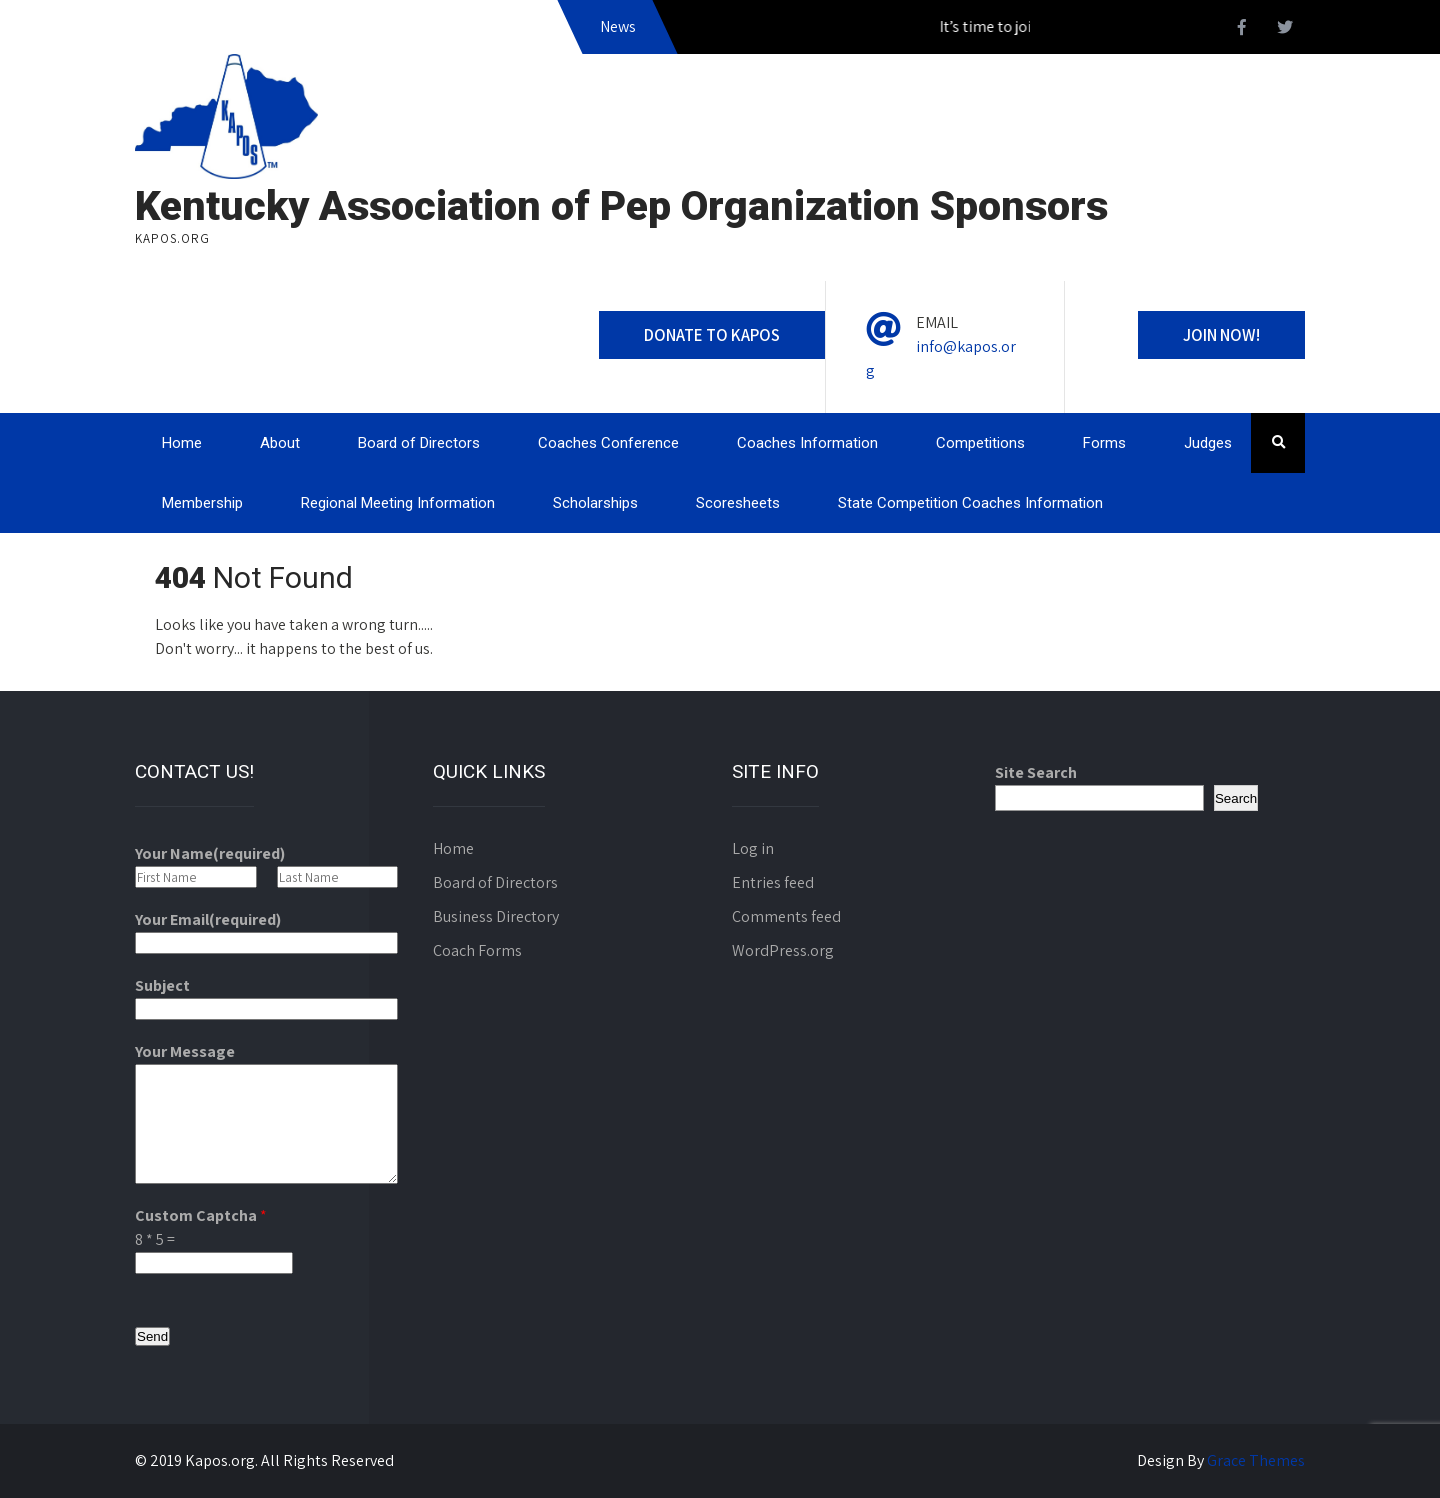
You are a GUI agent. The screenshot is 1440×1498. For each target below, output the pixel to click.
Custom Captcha (201, 1215)
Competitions (980, 443)
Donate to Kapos (712, 335)
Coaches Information (807, 443)
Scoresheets (738, 503)
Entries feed (773, 882)
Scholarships (595, 503)
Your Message (185, 1051)
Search (1236, 798)
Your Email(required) (208, 919)
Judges (1208, 443)
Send (152, 1336)
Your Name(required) (210, 853)
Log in (753, 848)
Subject (162, 985)
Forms (1104, 443)
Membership (202, 503)
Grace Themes (1256, 1460)
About (280, 443)
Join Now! (1221, 335)
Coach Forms (477, 950)
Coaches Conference (608, 443)
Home (182, 443)
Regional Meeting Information (398, 503)
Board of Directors (419, 443)
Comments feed (786, 916)
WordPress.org (783, 950)
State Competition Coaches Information (970, 503)
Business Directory (496, 916)
